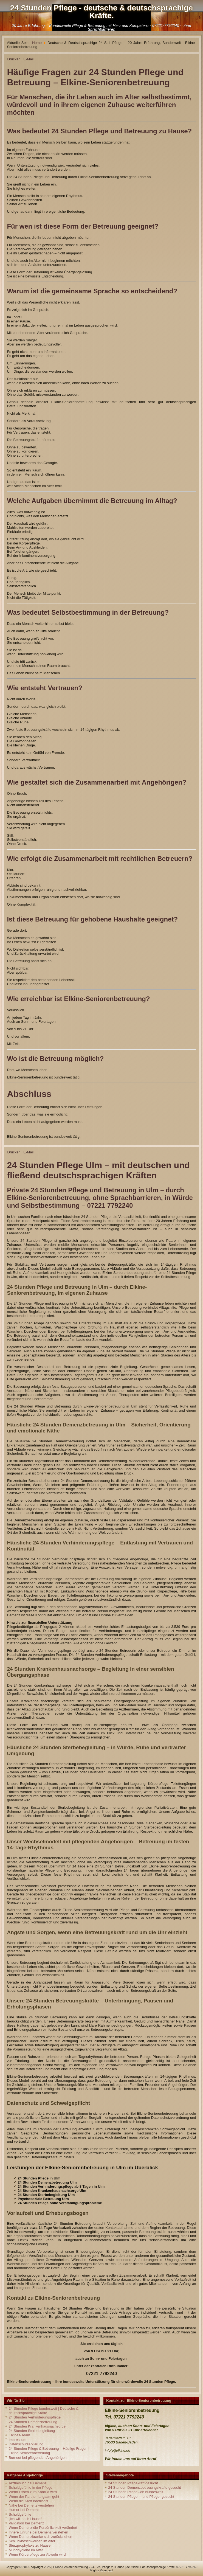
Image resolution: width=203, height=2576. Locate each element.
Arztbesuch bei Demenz (28, 2483)
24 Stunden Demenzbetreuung (33, 2422)
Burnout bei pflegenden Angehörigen (38, 2458)
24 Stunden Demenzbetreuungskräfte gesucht (144, 2487)
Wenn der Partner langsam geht (34, 2496)
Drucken (14, 59)
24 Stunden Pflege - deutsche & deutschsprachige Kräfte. (101, 12)
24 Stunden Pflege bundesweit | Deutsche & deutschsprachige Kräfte (43, 2410)
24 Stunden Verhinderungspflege (35, 2417)
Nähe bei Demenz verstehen (31, 2505)
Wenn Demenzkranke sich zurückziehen (40, 2537)
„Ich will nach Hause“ (25, 2519)
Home (37, 43)
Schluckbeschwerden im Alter (32, 2541)
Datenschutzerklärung (26, 2444)
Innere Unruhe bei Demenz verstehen (38, 2532)
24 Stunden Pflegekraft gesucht (133, 2483)
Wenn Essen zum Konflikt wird (33, 2492)
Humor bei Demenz (24, 2510)
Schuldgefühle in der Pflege (30, 2487)
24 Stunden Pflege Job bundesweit (135, 2492)
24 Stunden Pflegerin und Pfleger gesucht (141, 2496)
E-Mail (28, 59)
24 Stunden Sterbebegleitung (32, 2431)
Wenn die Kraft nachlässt (28, 2501)
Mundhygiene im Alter (26, 2550)
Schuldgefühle (20, 2514)
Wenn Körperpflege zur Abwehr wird (37, 2554)
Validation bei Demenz (26, 2523)
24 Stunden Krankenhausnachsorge (37, 2426)
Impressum (17, 2440)
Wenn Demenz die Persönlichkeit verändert (43, 2528)
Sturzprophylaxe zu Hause (29, 2545)
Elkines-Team (19, 2435)
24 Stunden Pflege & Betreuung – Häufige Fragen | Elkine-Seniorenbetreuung (49, 2450)
